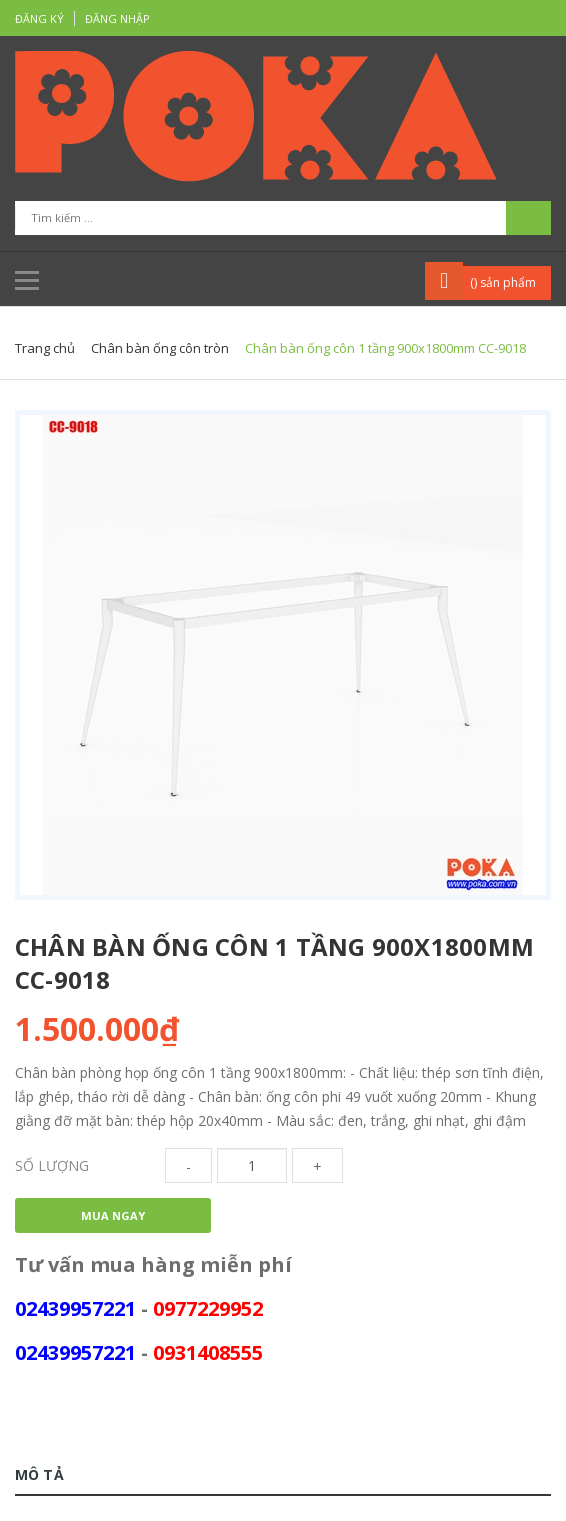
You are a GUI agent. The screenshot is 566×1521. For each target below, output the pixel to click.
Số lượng (52, 1165)
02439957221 (75, 1308)
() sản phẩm (503, 282)
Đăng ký (39, 18)
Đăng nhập (117, 18)
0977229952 (208, 1308)
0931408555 (208, 1352)
